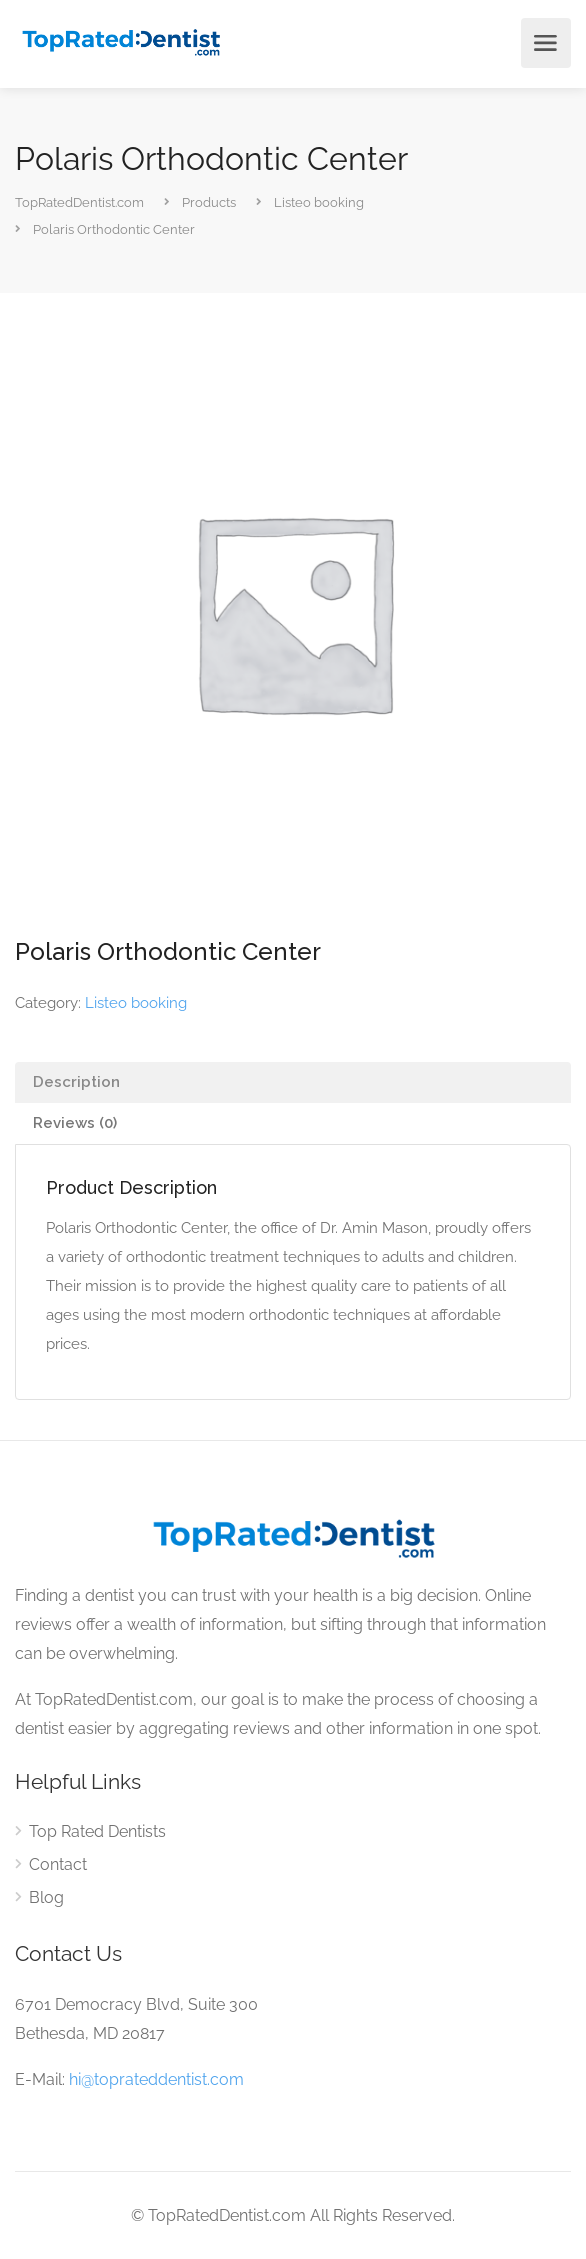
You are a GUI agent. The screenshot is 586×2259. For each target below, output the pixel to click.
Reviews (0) (75, 1123)
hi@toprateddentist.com (156, 2079)
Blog (46, 1897)
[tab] (293, 1082)
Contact (58, 1864)
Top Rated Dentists (97, 1831)
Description (76, 1082)
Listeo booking (136, 1003)
